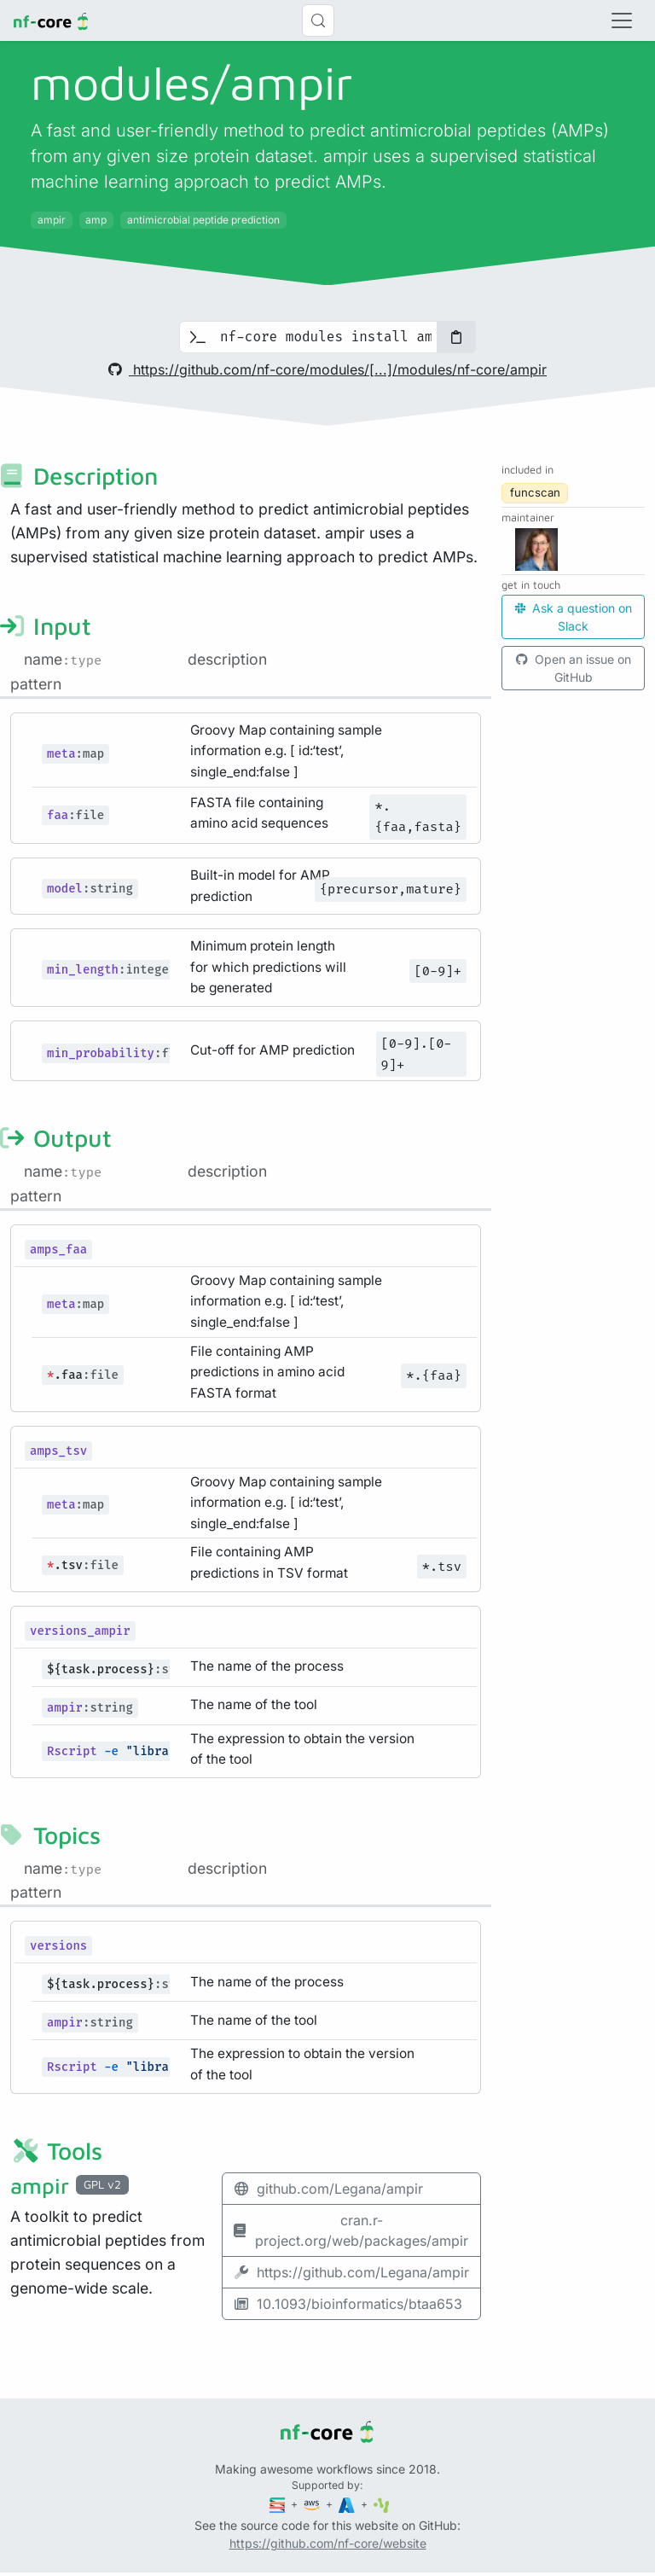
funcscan (535, 492)
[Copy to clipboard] (456, 337)
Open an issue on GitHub (573, 668)
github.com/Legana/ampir (328, 2188)
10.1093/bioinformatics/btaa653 (347, 2303)
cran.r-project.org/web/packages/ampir (350, 2230)
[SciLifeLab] (382, 2503)
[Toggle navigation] (622, 20)
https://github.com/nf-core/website (327, 2543)
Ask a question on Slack (573, 617)
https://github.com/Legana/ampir (351, 2272)
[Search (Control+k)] (318, 20)
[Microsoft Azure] (348, 2503)
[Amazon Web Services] (313, 2503)
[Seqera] (279, 2503)
